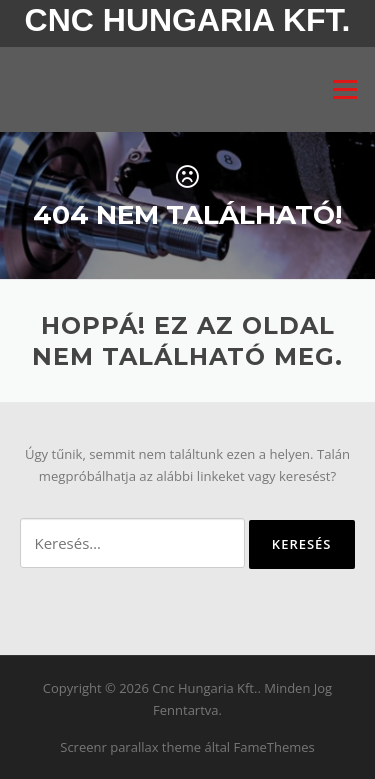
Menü (344, 89)
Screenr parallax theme (130, 747)
